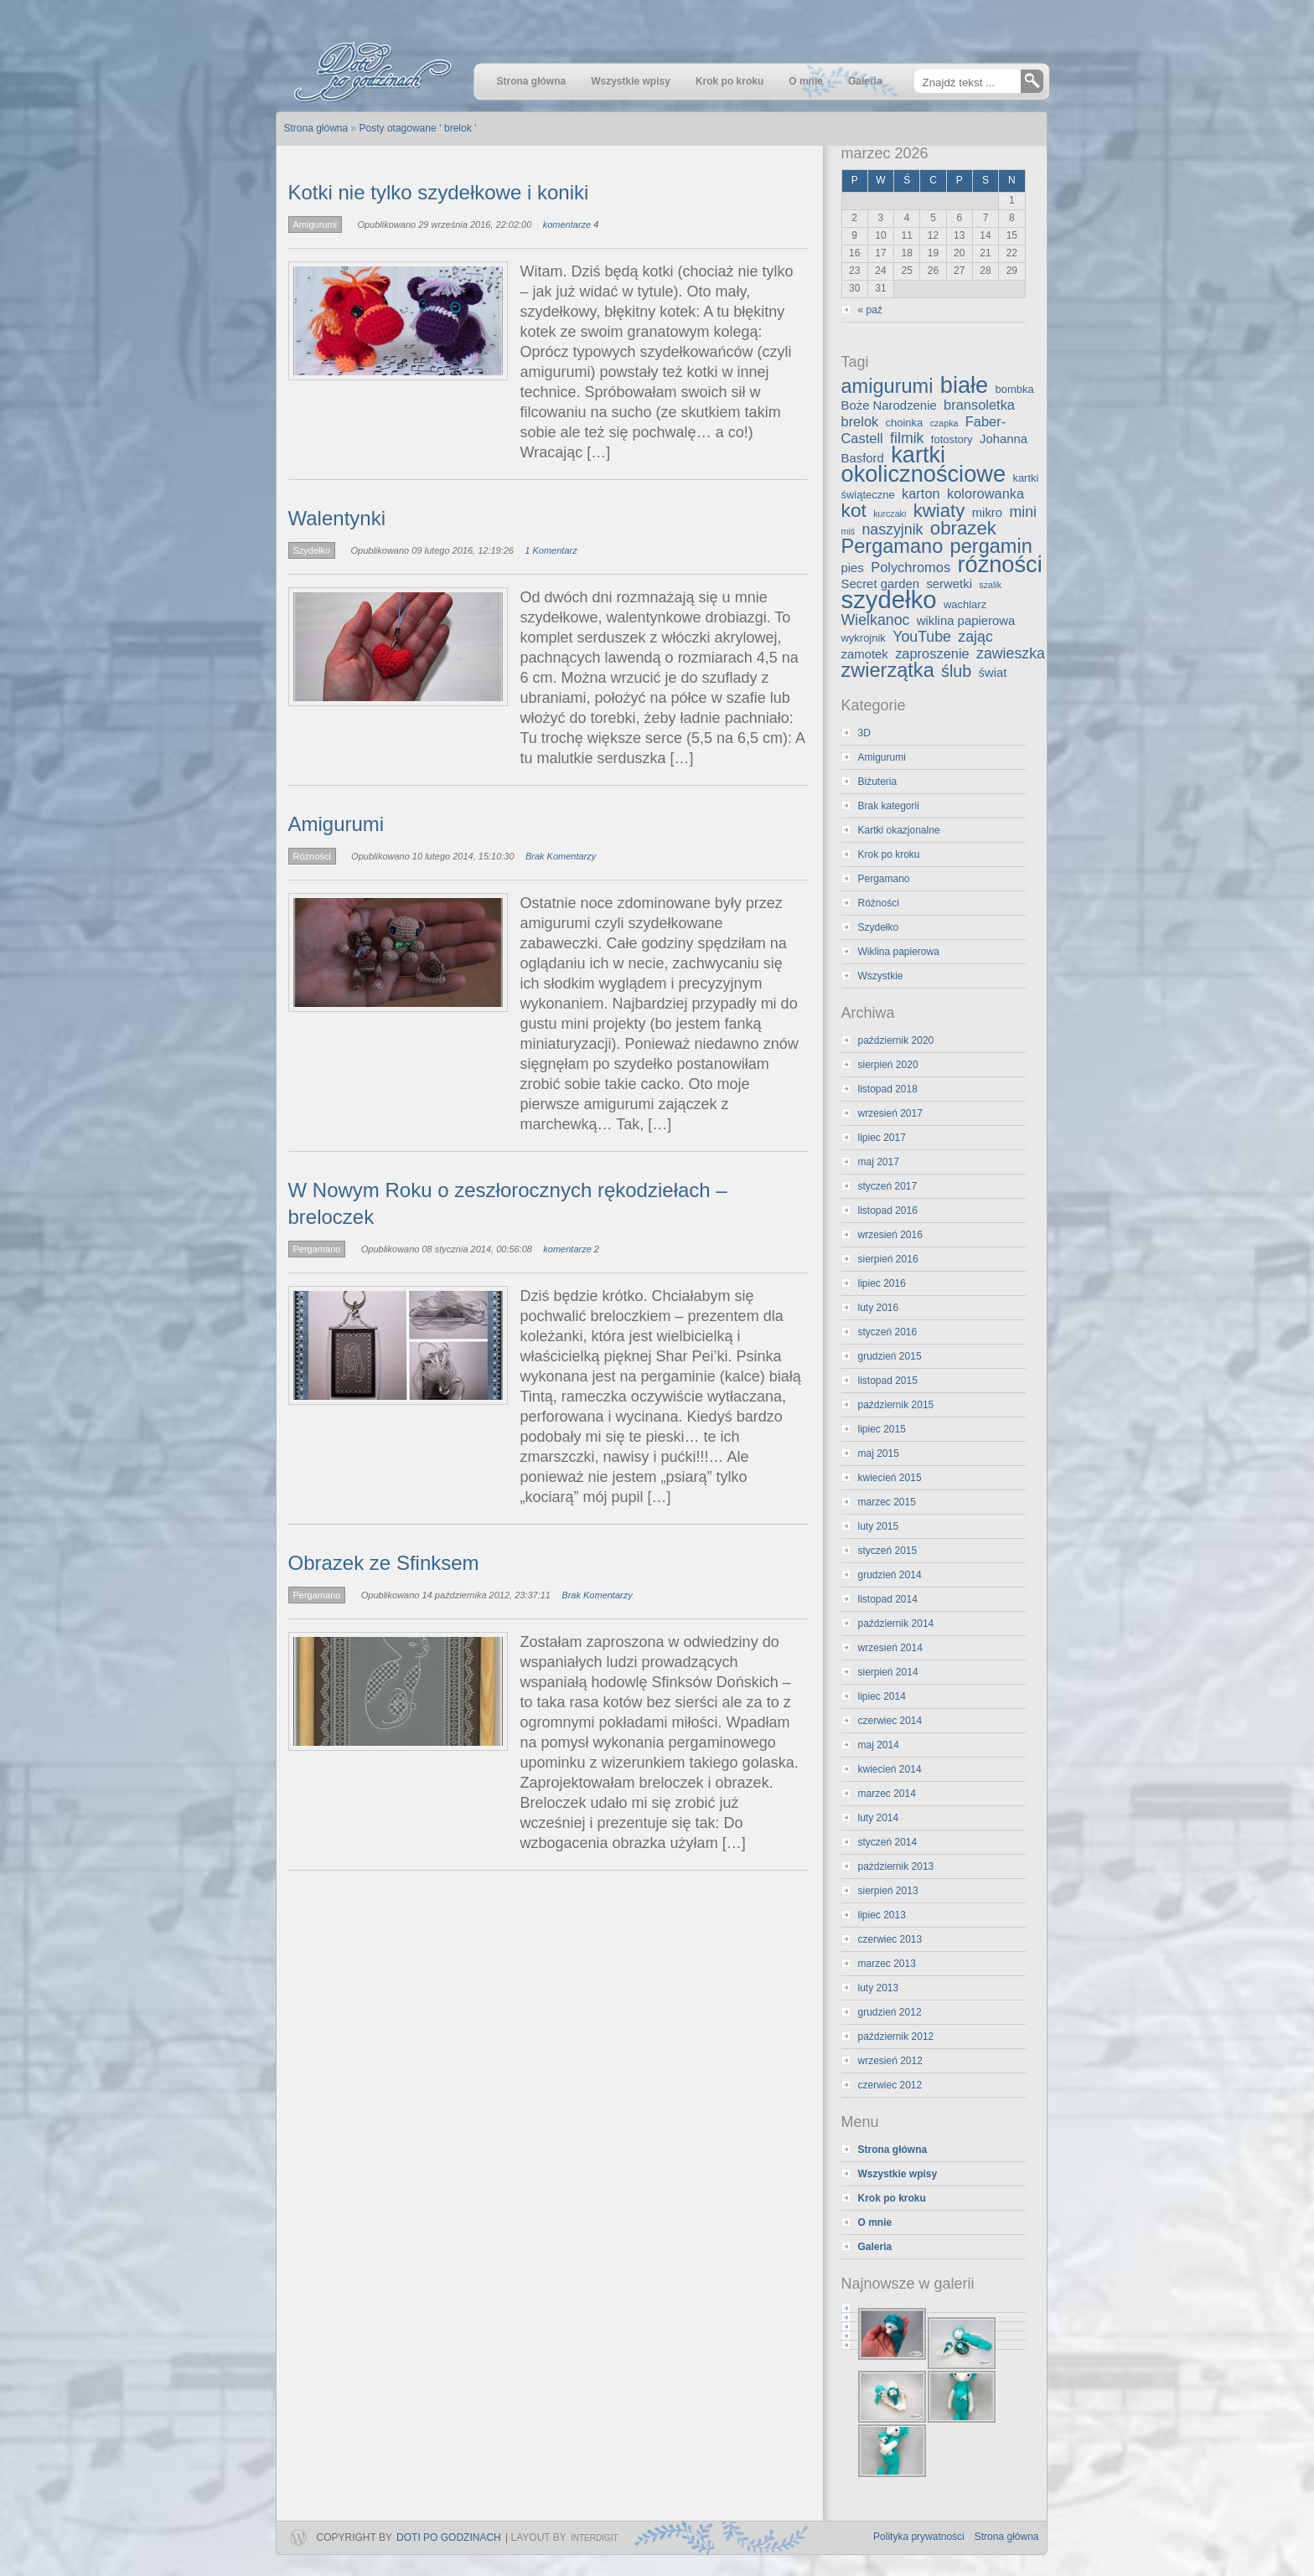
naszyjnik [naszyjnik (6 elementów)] (892, 529)
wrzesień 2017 (890, 1113)
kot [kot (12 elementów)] (854, 510)
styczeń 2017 (888, 1186)
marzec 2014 (887, 1793)
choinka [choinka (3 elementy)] (904, 422)
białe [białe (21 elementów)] (964, 385)
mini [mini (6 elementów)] (1023, 511)
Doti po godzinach (448, 2537)
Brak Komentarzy (560, 856)
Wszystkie (880, 976)
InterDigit (594, 2537)
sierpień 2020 (888, 1065)
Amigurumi (315, 224)
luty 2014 (878, 1818)
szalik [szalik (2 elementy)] (990, 585)
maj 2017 (878, 1162)
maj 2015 (878, 1453)
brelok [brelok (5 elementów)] (860, 421)
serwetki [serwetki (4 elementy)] (949, 584)
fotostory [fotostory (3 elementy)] (952, 439)
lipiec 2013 (882, 1915)
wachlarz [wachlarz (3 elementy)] (965, 604)
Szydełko (312, 550)
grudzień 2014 (890, 1575)
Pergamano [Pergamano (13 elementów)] (892, 546)
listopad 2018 (888, 1089)
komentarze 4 (571, 224)
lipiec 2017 (882, 1137)
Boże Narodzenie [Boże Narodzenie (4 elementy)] (889, 405)
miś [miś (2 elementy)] (848, 531)
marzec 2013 (887, 1963)
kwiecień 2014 (890, 1769)
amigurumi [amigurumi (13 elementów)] (887, 386)
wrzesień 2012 (890, 2061)
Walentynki (336, 518)
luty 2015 (878, 1526)
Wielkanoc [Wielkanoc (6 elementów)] (875, 620)
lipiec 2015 (882, 1429)
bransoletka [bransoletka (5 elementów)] (979, 404)
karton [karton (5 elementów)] (921, 493)
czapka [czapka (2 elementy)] (944, 423)
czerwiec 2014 (890, 1721)
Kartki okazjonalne (899, 830)
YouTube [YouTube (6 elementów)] (921, 636)
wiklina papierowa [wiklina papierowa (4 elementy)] (966, 620)
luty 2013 (878, 1988)
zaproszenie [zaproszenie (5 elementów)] (932, 653)
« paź (870, 310)
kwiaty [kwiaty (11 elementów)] (939, 510)
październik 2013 (896, 1866)
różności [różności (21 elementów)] (999, 564)
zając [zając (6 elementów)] (975, 636)
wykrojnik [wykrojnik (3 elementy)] (863, 638)
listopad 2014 (888, 1599)
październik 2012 (896, 2036)
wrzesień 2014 (890, 1648)
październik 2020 (896, 1040)
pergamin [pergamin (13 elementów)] (991, 546)
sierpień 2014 (888, 1672)
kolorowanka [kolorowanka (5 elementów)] (985, 493)
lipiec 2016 (882, 1283)
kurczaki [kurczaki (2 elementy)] (889, 513)
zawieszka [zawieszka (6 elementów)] (1010, 653)
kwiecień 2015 (890, 1478)
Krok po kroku (889, 854)
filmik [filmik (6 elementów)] (906, 438)
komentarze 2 (571, 1249)
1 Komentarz (551, 550)
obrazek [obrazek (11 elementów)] (963, 528)
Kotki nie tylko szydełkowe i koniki (438, 192)
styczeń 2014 (888, 1842)
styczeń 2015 (888, 1550)
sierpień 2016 (888, 1259)
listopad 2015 (888, 1380)
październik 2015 (896, 1405)
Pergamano (317, 1249)
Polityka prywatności (919, 2536)
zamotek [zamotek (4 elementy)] (864, 654)
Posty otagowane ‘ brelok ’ (418, 128)
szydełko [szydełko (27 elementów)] (889, 599)
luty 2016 (878, 1308)
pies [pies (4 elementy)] (852, 568)
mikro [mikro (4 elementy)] (987, 512)
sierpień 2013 (888, 1891)
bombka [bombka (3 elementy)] (1015, 389)
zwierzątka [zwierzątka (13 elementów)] (887, 670)
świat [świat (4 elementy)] (993, 672)
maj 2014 (878, 1745)
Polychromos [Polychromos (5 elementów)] (910, 567)
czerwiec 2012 (890, 2085)
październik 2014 (896, 1623)
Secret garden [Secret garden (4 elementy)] (880, 584)
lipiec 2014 (882, 1696)
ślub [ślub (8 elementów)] (956, 671)
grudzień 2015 (890, 1356)
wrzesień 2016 (890, 1235)
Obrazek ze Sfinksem (383, 1562)
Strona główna (1007, 2536)
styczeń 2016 (888, 1332)
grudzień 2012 (890, 2012)
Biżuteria (878, 781)
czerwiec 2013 (890, 1939)
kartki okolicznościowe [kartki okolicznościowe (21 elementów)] (923, 464)
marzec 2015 (887, 1502)
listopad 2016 (888, 1210)
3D (864, 733)
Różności (312, 856)
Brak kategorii (888, 806)
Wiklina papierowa (898, 952)
